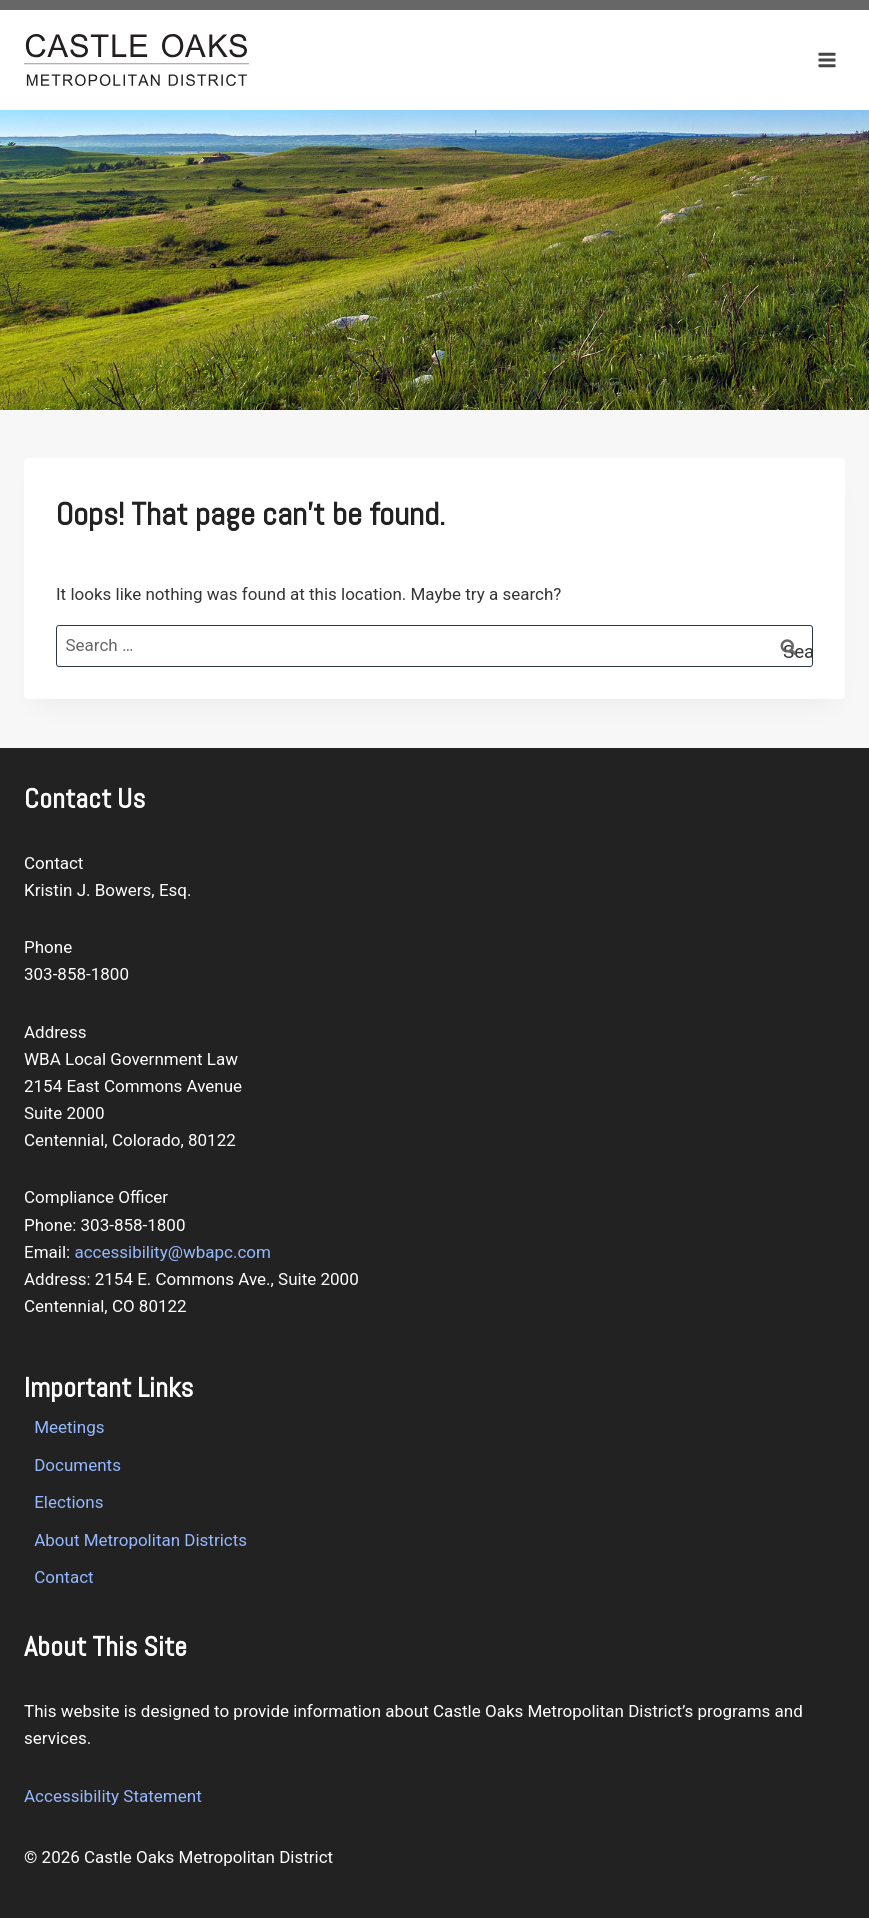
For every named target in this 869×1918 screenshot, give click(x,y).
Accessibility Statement (113, 1796)
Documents (77, 1465)
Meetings (69, 1427)
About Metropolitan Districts (140, 1540)
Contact (63, 1577)
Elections (68, 1502)
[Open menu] (826, 59)
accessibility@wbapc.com (172, 1252)
